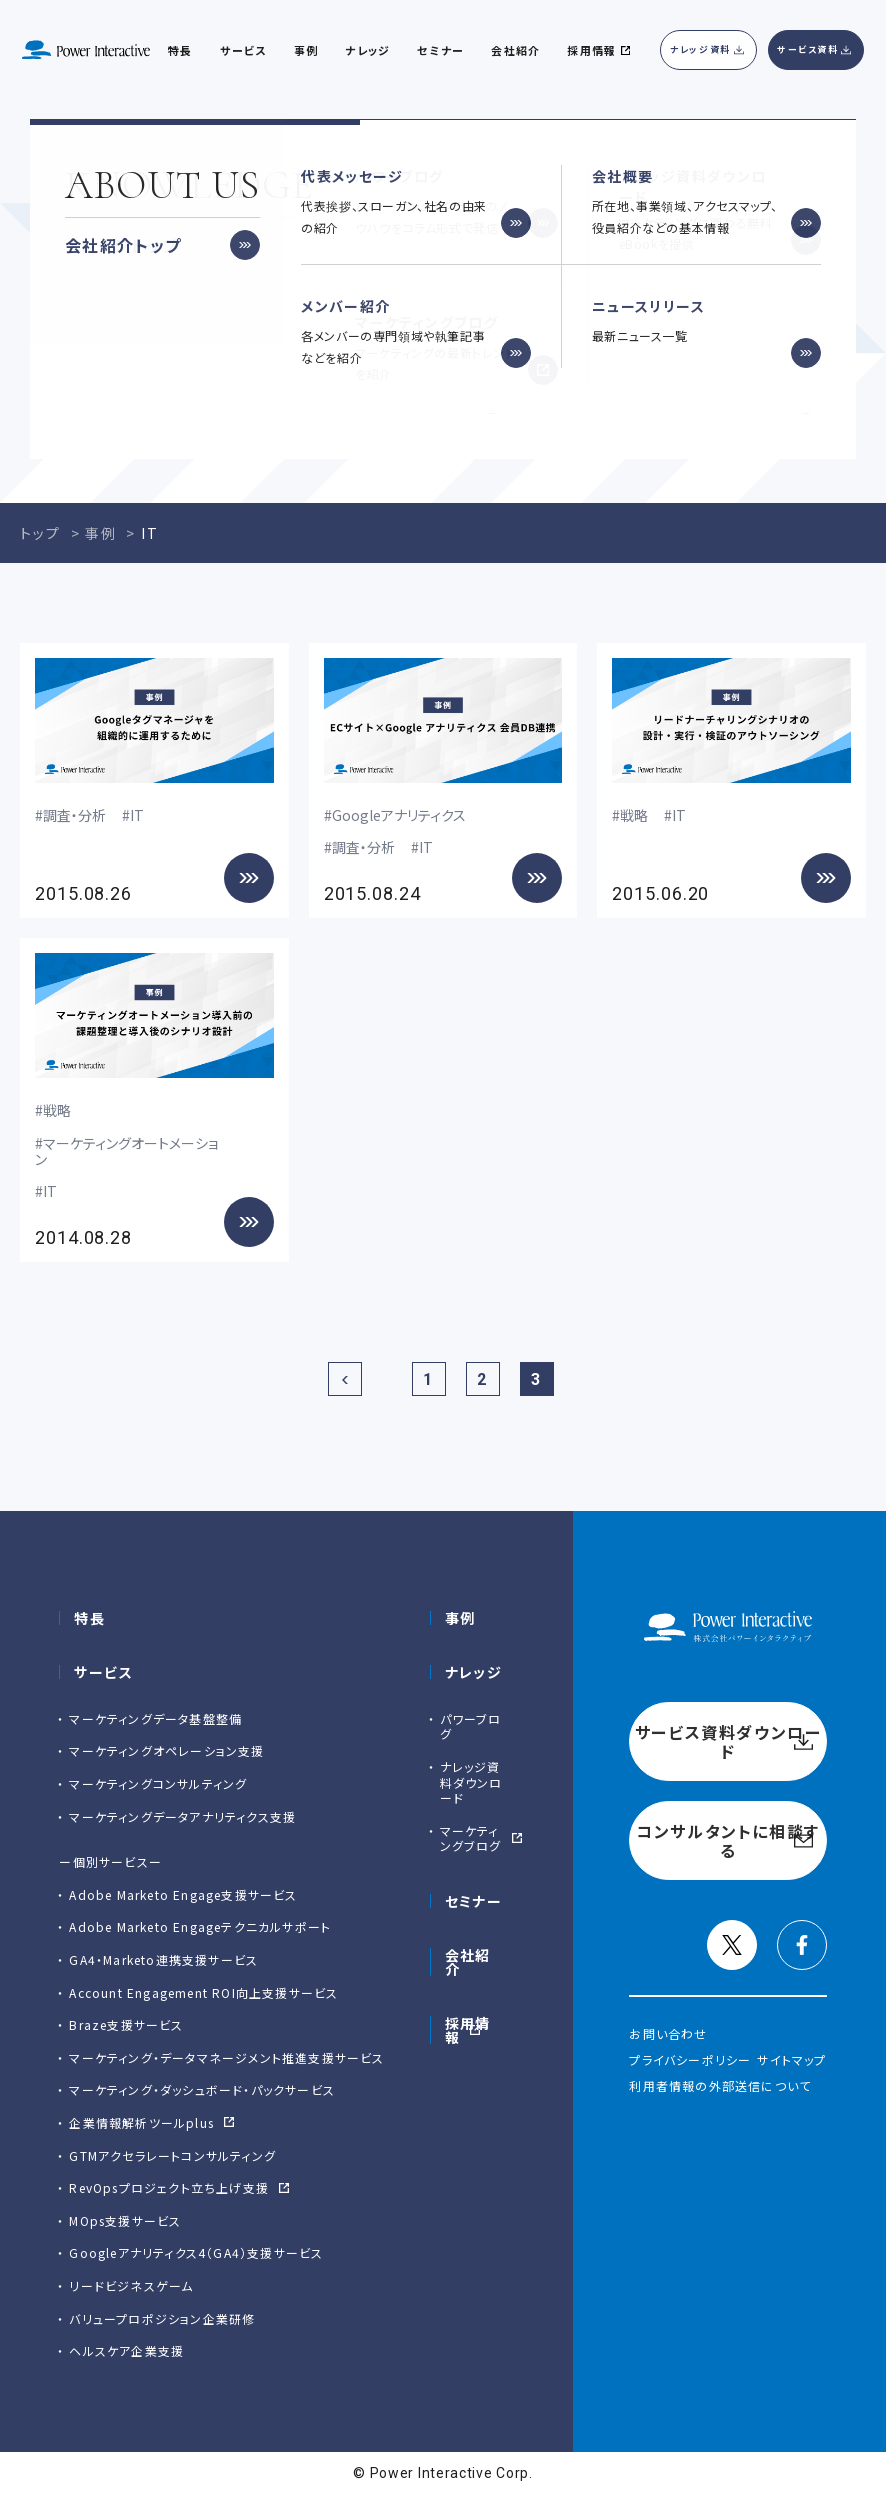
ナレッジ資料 (700, 49)
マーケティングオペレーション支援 (166, 1750)
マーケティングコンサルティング (158, 1783)
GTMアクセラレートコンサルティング (172, 2155)
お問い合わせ (668, 2033)
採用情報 (468, 2030)
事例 (460, 1618)
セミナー (474, 1901)
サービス (243, 50)
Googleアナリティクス (399, 815)
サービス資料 (808, 49)
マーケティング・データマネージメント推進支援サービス (226, 2057)
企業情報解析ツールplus (141, 2122)
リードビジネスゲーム (131, 2285)
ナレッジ (367, 50)
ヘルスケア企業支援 (126, 2350)
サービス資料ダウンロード (237, 390)
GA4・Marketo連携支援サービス (163, 1959)
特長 (89, 1618)
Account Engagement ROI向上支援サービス (203, 1992)
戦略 (634, 815)
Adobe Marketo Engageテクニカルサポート (200, 1926)
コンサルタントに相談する (648, 390)
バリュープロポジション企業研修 (162, 2318)
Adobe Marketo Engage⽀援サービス (183, 1894)
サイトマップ (791, 2059)
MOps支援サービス (125, 2220)
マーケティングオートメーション (126, 1151)
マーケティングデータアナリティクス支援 (182, 1816)
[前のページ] (345, 1379)
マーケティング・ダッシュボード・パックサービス (202, 2089)
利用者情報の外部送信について (720, 2085)
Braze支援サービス (126, 2024)
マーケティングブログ (471, 1838)
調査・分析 (74, 815)
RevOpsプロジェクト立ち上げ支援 (169, 2187)
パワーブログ (471, 1726)
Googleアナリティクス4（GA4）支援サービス (196, 2252)
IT (137, 815)
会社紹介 (515, 50)
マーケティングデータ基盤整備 (155, 1718)
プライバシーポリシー (690, 2059)
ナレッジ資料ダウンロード (471, 1782)
